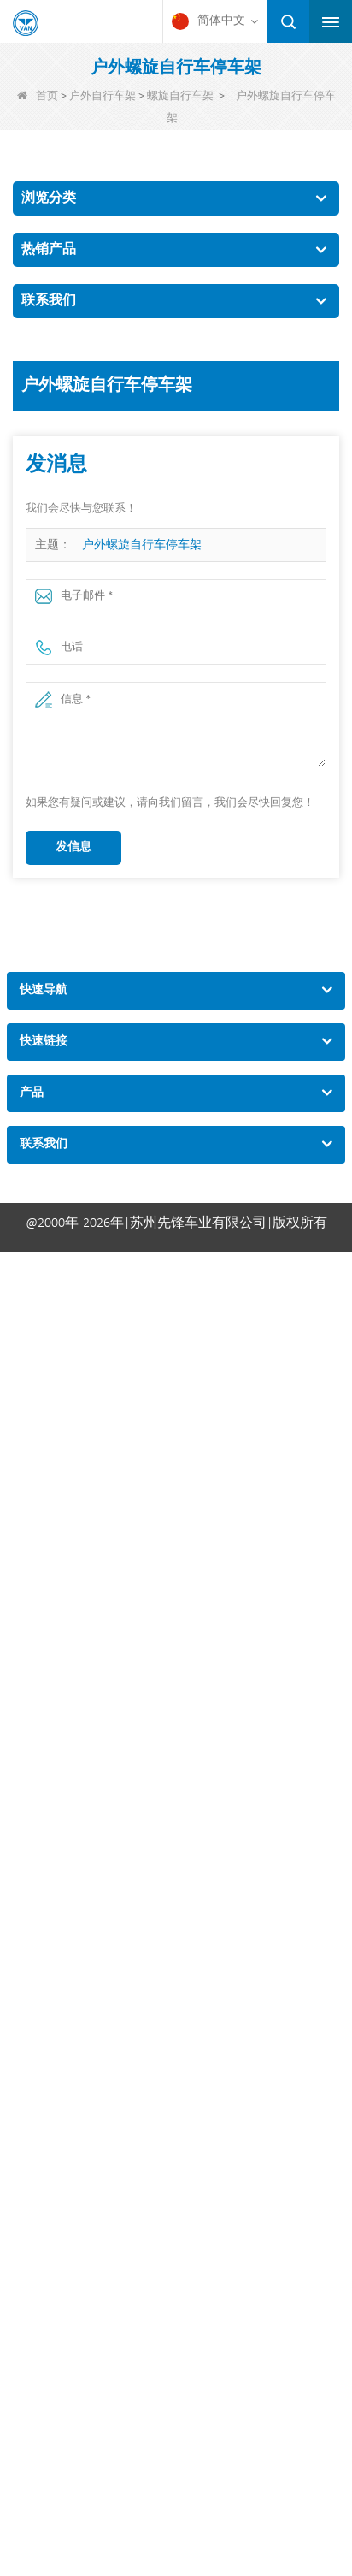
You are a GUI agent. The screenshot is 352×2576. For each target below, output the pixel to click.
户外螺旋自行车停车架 (142, 545)
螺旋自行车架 (180, 96)
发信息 (73, 847)
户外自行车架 (102, 96)
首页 (37, 96)
